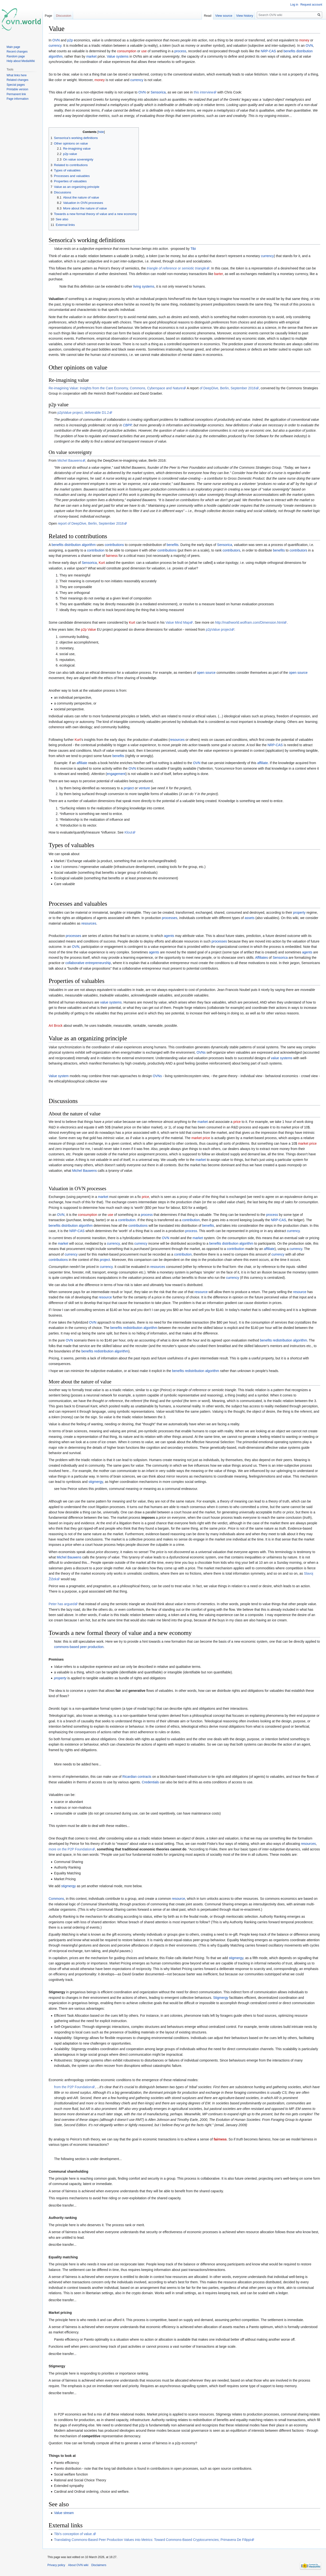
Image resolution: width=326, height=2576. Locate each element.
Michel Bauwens (70, 460)
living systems (143, 286)
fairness (112, 556)
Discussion (63, 15)
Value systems (117, 56)
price (237, 1122)
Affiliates (261, 957)
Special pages (16, 84)
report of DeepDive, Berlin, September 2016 (91, 523)
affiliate (82, 763)
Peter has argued (61, 1604)
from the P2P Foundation (72, 2087)
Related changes (17, 80)
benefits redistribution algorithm (133, 1328)
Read (207, 15)
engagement (116, 774)
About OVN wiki (78, 2565)
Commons (56, 1899)
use (144, 51)
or (176, 268)
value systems (111, 1002)
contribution (95, 550)
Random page (16, 56)
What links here (17, 75)
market (91, 56)
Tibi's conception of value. (73, 2534)
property (299, 912)
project (129, 788)
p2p (70, 40)
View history (244, 15)
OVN (56, 40)
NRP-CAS (268, 51)
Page (48, 15)
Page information (18, 98)
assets (249, 918)
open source (206, 673)
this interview (203, 92)
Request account (311, 4)
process (180, 51)
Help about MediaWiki (21, 61)
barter (218, 274)
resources (177, 740)
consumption (126, 51)
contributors (231, 550)
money (304, 40)
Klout (128, 832)
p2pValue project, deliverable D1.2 (83, 412)
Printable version (17, 89)
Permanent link (16, 94)
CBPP (127, 425)
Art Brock (56, 1025)
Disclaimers (98, 2565)
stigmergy (96, 1482)
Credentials (150, 1782)
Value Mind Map (177, 622)
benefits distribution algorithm (74, 545)
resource (200, 1292)
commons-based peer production (79, 1647)
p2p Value (88, 629)
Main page (13, 47)
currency (55, 45)
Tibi (193, 249)
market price (200, 1138)
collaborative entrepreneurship (88, 963)
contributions (114, 545)
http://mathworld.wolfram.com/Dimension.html (249, 622)
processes (170, 918)
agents (169, 936)
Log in (294, 4)
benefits (172, 545)
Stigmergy (220, 1998)
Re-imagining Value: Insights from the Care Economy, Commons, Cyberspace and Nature (116, 388)
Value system (59, 1076)
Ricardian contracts (136, 1777)
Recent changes (17, 51)
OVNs (201, 1052)
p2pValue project (218, 629)
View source (223, 15)
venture (144, 788)
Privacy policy (56, 2565)
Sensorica (158, 92)
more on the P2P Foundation (70, 1849)
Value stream (64, 2513)
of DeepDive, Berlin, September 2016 (228, 388)
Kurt (102, 563)
